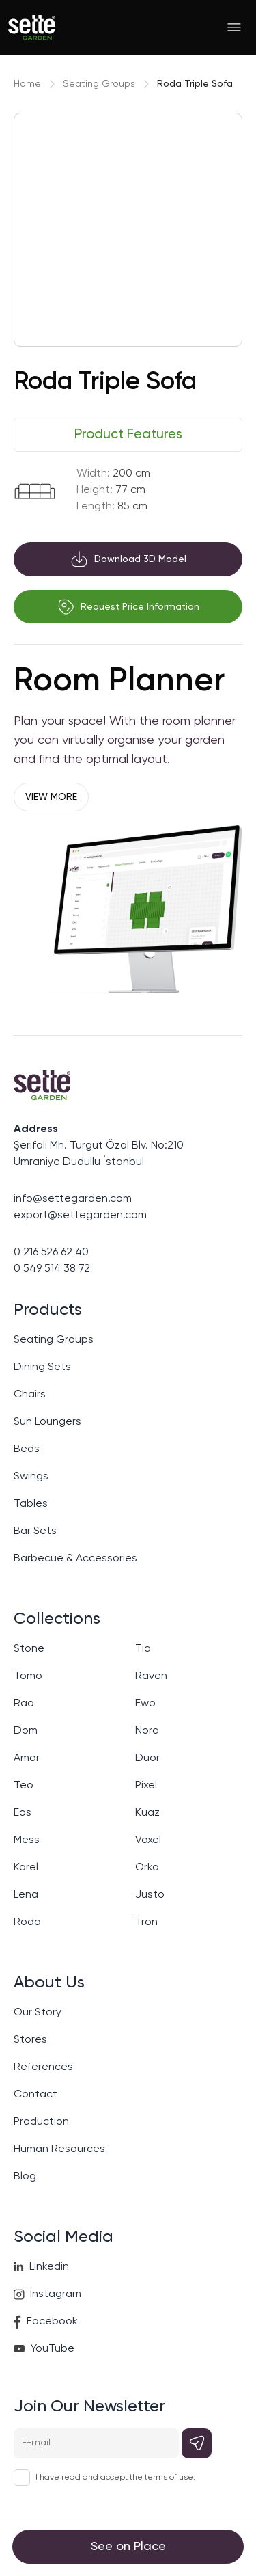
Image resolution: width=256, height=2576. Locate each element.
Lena (26, 1895)
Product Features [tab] (128, 435)
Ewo (145, 1703)
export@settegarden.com (80, 1215)
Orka (147, 1867)
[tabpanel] (128, 490)
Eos (22, 1813)
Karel (26, 1867)
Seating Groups (99, 84)
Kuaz (147, 1813)
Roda (27, 1922)
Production (41, 2122)
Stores (30, 2040)
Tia (143, 1648)
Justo (150, 1895)
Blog (25, 2176)
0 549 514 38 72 (52, 1268)
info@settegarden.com (73, 1199)
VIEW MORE (51, 797)
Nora (147, 1731)
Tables (31, 1504)
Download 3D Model (128, 559)
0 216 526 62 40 (51, 1252)
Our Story (37, 2012)
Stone (29, 1648)
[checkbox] (22, 2477)
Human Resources (59, 2149)
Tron (146, 1922)
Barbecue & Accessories (75, 1558)
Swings (31, 1476)
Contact (35, 2094)
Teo (23, 1785)
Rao (24, 1703)
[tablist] (128, 435)
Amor (27, 1758)
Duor (147, 1758)
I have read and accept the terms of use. (115, 2477)
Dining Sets (42, 1367)
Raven (151, 1676)
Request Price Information (128, 607)
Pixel (146, 1785)
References (43, 2067)
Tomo (28, 1676)
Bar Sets (35, 1531)
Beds (27, 1449)
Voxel (148, 1840)
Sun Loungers (47, 1422)
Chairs (30, 1394)
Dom (26, 1731)
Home (27, 84)
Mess (27, 1840)
